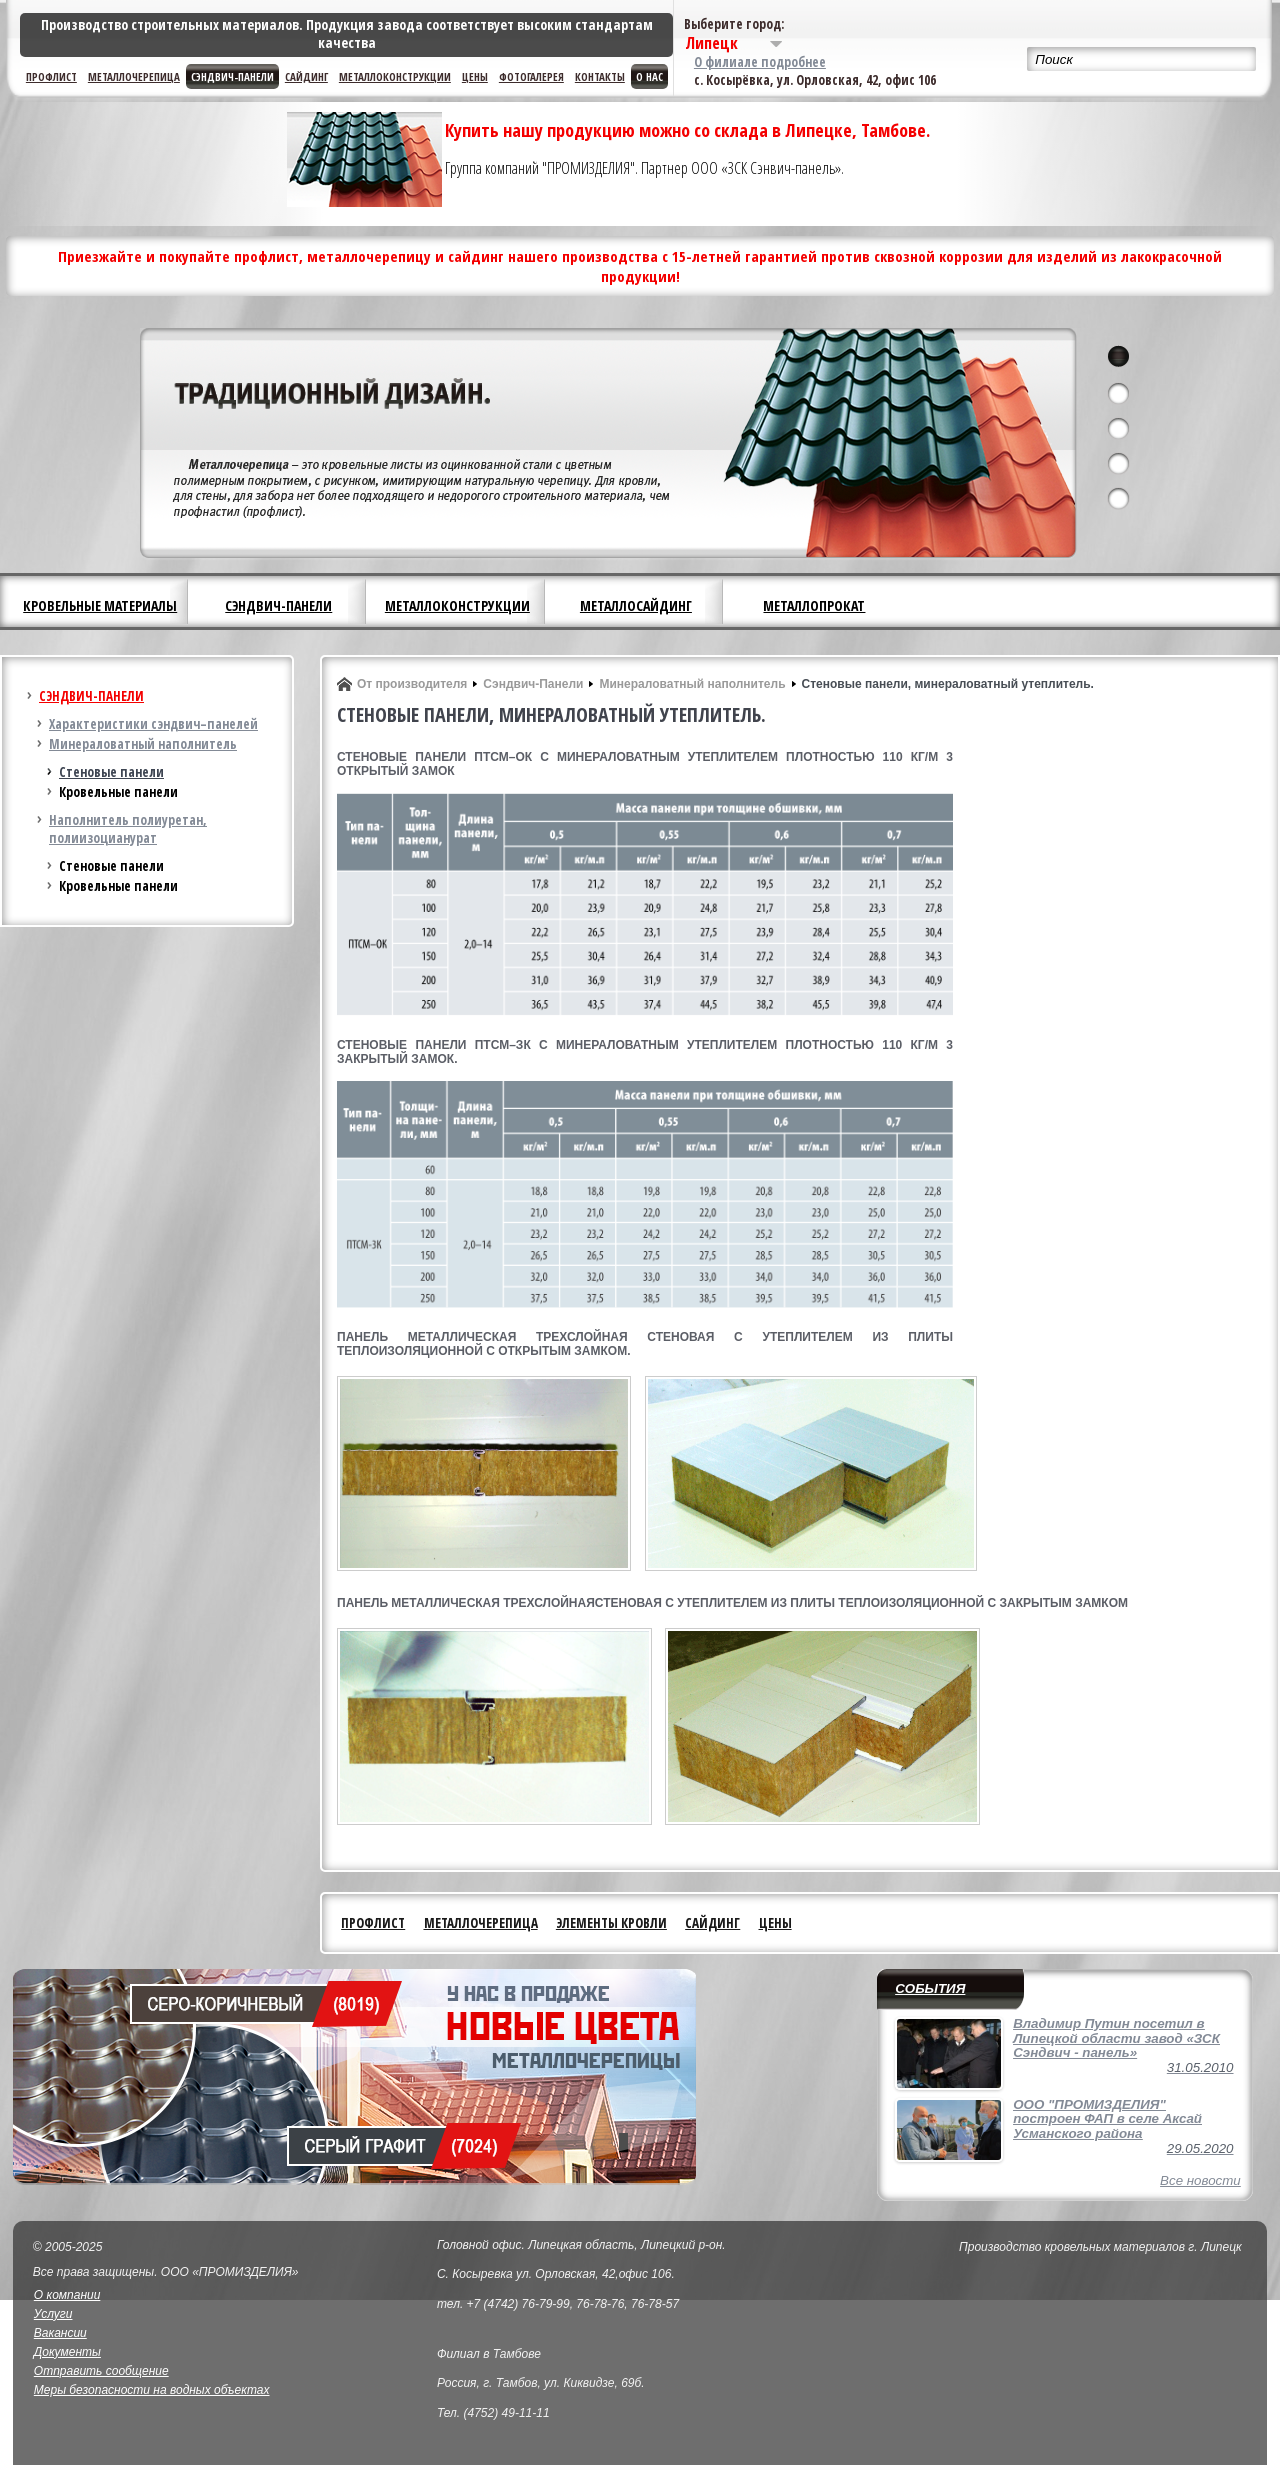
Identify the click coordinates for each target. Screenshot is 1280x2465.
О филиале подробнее (760, 62)
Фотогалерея (531, 76)
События (930, 1988)
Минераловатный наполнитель (143, 744)
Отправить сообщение (101, 2371)
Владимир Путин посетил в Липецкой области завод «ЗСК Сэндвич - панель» (1116, 2038)
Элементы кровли (611, 1923)
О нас (649, 76)
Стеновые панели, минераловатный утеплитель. (948, 684)
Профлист (51, 76)
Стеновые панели (111, 772)
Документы (67, 2352)
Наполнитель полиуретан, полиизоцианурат (128, 829)
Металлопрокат (814, 605)
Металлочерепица (134, 76)
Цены (475, 76)
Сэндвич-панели (232, 76)
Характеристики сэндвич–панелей (153, 724)
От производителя (412, 684)
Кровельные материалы (100, 605)
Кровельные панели (118, 792)
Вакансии (60, 2333)
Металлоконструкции (395, 76)
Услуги (53, 2314)
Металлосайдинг (636, 605)
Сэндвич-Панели (533, 684)
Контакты (600, 76)
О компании (67, 2295)
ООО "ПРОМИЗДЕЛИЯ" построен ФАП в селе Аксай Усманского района (1107, 2119)
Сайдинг (306, 76)
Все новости (1200, 2180)
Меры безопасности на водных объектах (152, 2390)
